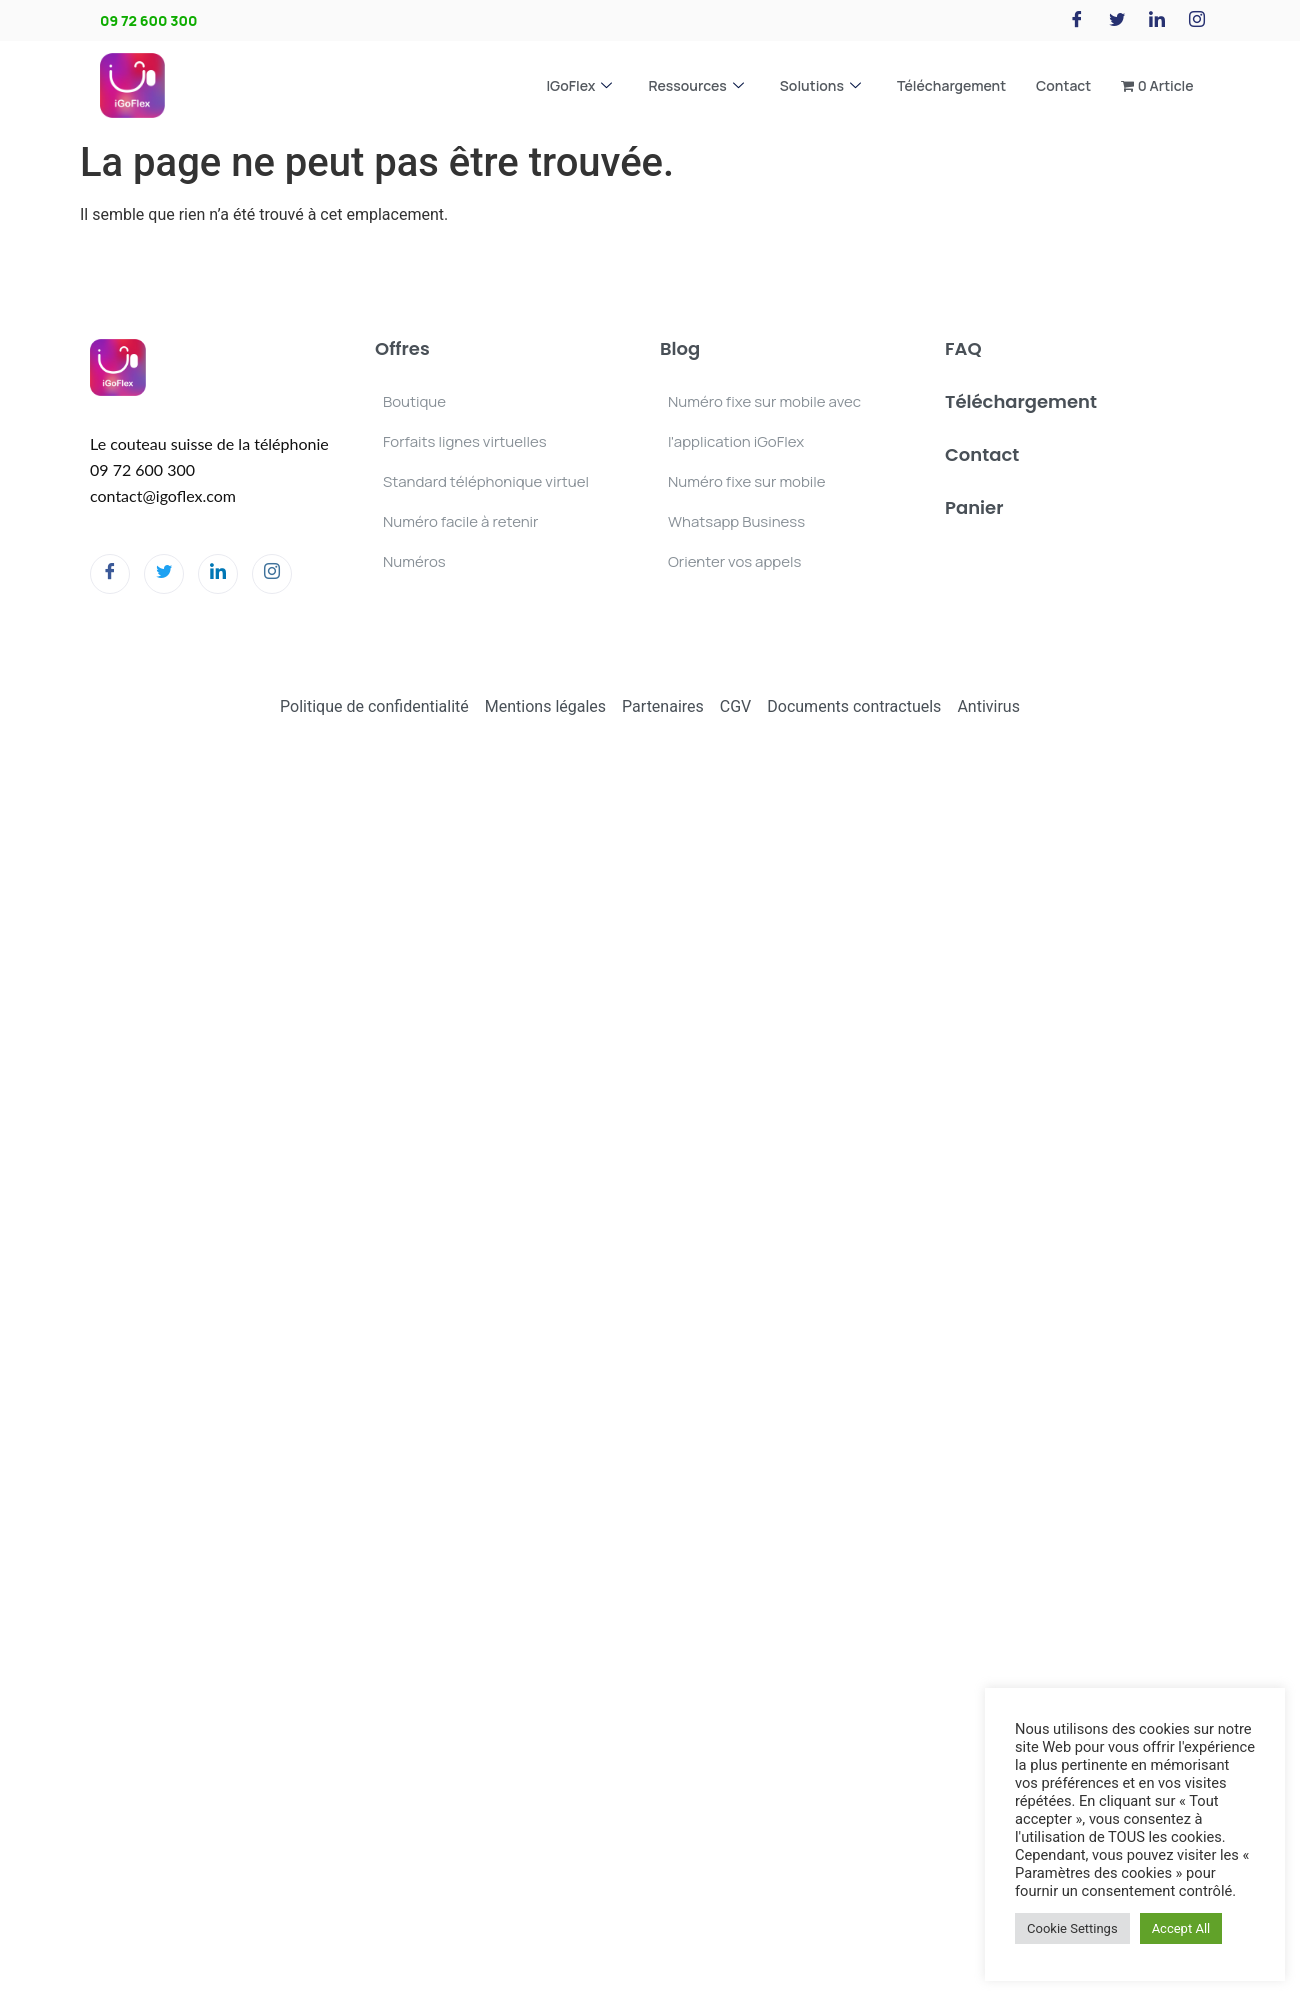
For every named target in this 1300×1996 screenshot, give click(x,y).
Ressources (695, 85)
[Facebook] (1077, 20)
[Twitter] (1117, 20)
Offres (402, 348)
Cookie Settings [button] (1072, 1928)
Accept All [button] (1181, 1928)
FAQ (963, 348)
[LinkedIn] (1157, 20)
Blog (680, 348)
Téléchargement (951, 85)
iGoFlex (579, 85)
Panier (974, 507)
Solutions (820, 85)
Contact (1063, 85)
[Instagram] (1197, 20)
